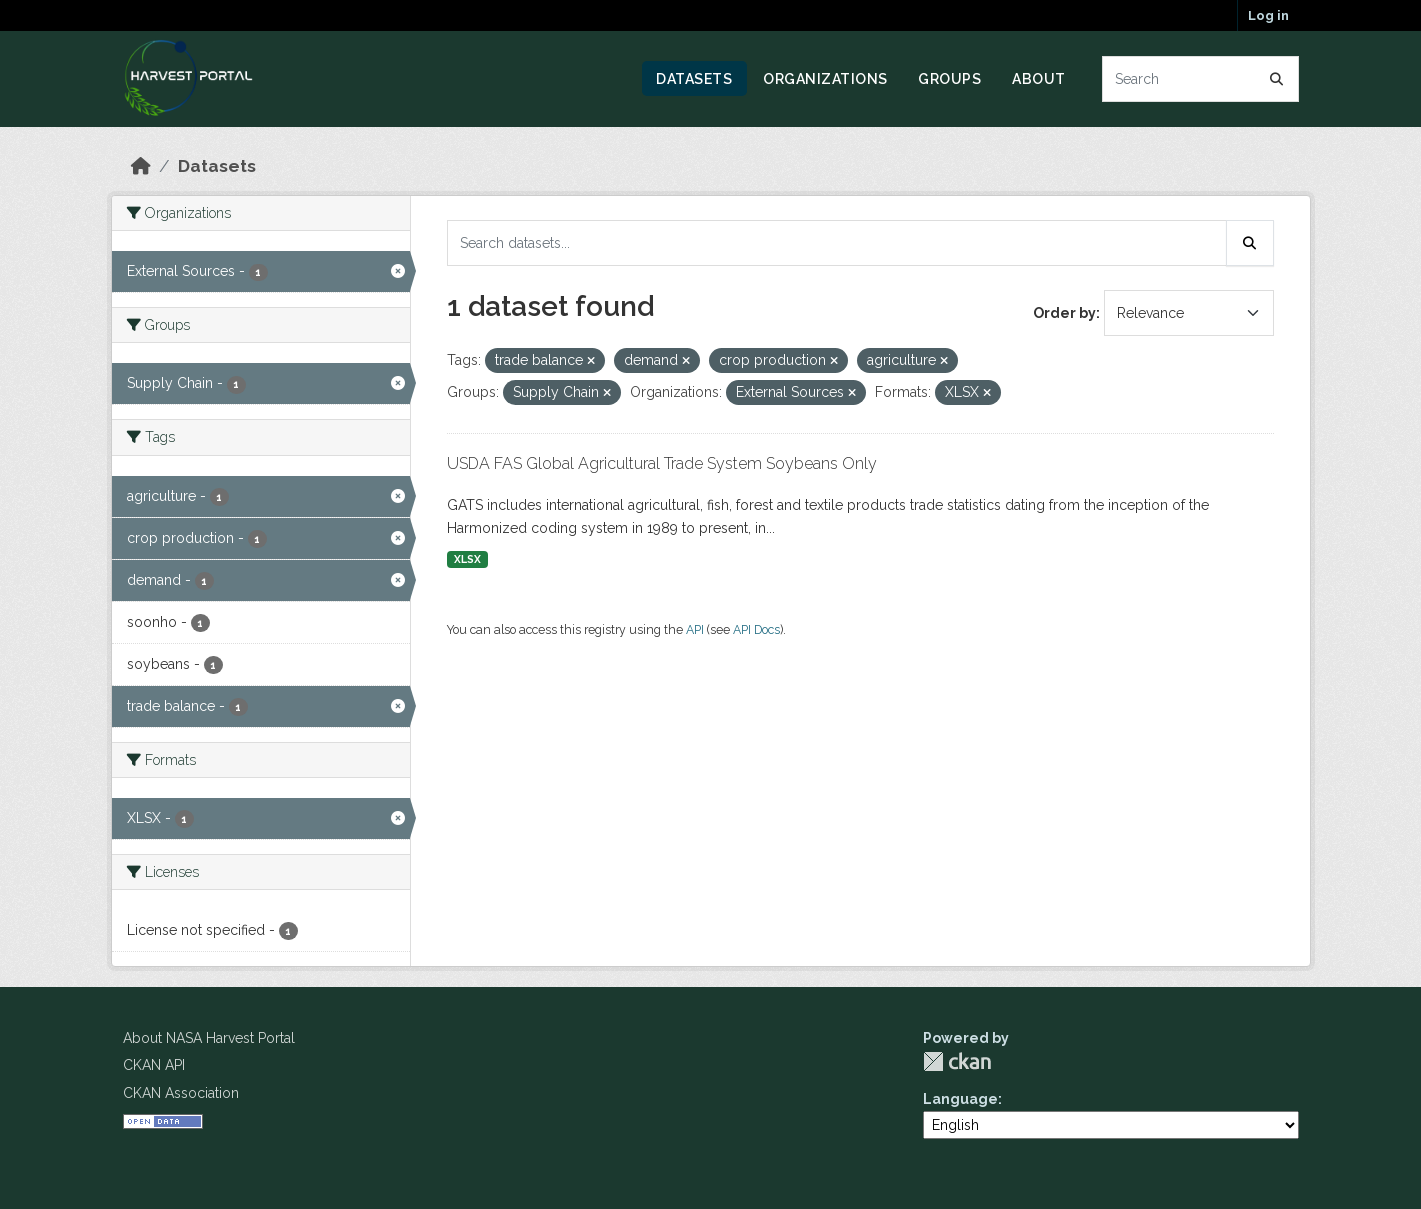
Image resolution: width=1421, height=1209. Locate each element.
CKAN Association (181, 1093)
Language (960, 1099)
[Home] (141, 166)
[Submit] (1277, 79)
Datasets (694, 79)
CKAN (957, 1061)
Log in (1268, 15)
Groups (949, 79)
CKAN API (154, 1065)
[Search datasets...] (1200, 79)
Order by (1064, 313)
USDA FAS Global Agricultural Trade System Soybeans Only (662, 463)
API (695, 629)
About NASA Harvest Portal (209, 1038)
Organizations (825, 79)
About (1039, 79)
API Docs (756, 629)
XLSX (467, 559)
